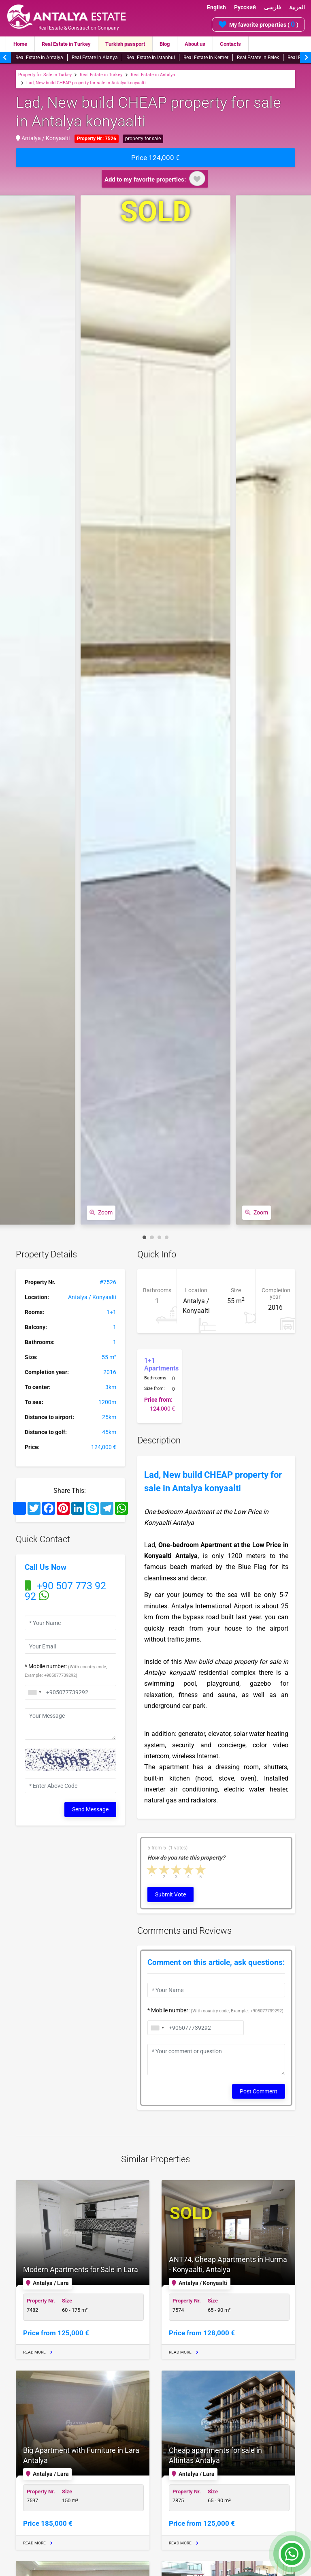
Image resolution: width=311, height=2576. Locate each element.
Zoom (101, 1212)
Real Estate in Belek (258, 57)
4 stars (189, 1869)
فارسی (272, 7)
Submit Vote (170, 1894)
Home (20, 44)
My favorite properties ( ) (258, 24)
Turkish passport (125, 44)
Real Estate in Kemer (205, 57)
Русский (245, 7)
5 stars (201, 1869)
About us (195, 44)
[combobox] (34, 1692)
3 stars (176, 1869)
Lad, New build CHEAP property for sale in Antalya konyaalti (86, 83)
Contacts (230, 44)
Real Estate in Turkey (66, 44)
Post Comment (258, 2091)
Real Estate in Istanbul (150, 57)
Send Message (90, 1809)
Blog (165, 44)
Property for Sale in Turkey (45, 74)
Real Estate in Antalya (39, 57)
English (216, 7)
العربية (297, 7)
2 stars (164, 1869)
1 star (152, 1869)
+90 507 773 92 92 (65, 1591)
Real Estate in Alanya (95, 57)
